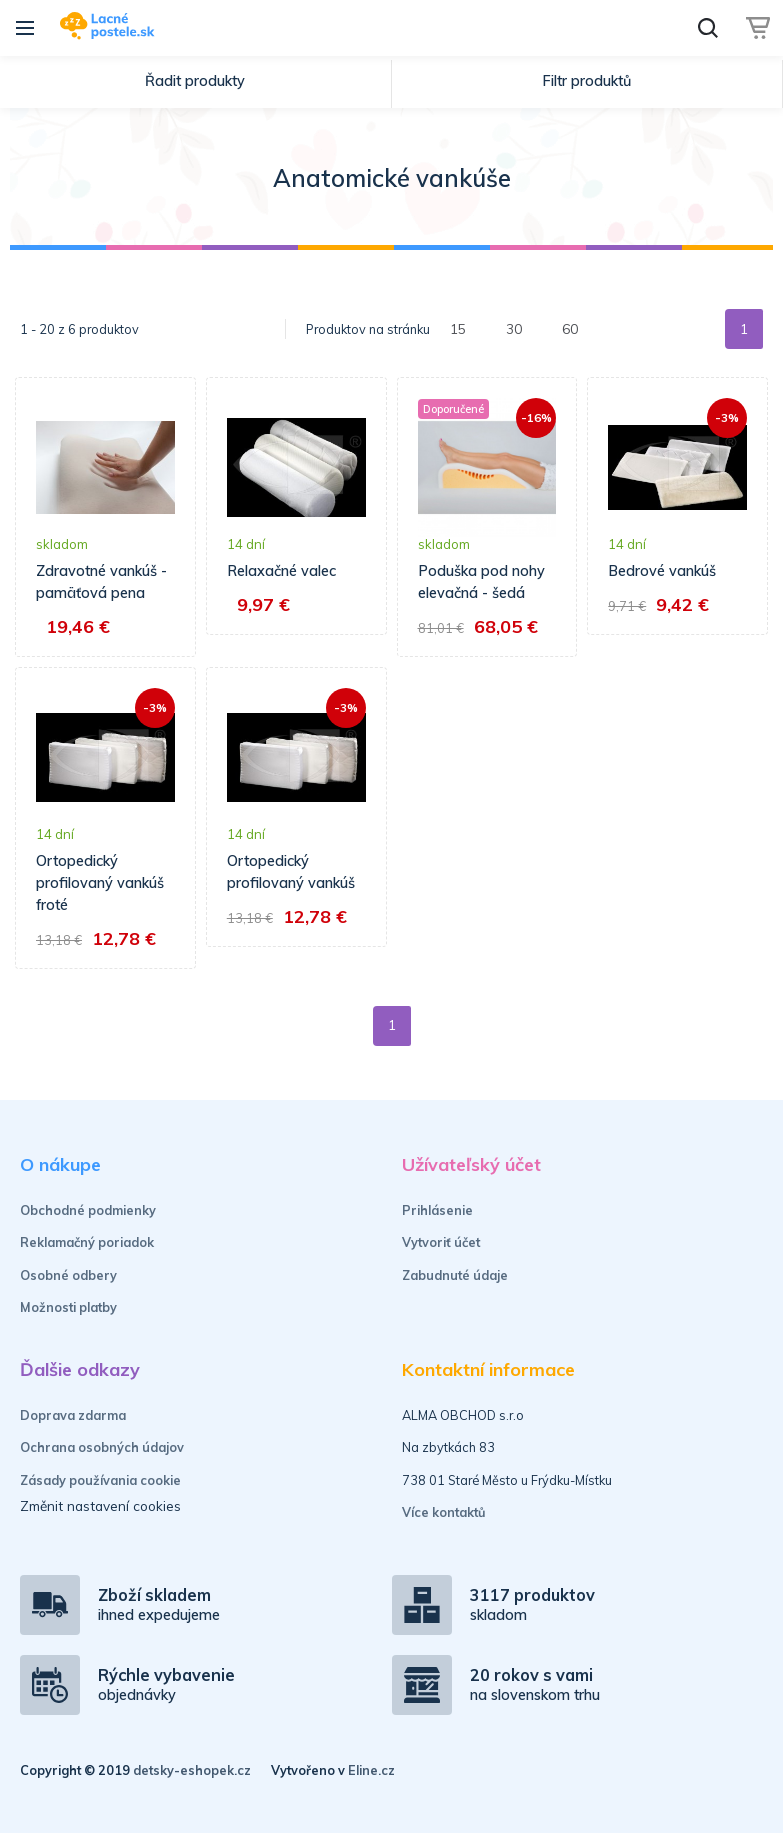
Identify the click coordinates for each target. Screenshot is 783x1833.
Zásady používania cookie (100, 1480)
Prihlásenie (437, 1210)
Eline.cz (371, 1770)
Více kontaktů (444, 1512)
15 (458, 328)
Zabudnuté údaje (455, 1275)
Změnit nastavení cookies (100, 1505)
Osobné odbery (68, 1275)
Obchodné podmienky (88, 1210)
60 (570, 328)
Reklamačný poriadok (87, 1242)
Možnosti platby (68, 1307)
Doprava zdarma (73, 1415)
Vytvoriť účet (441, 1242)
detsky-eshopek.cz (192, 1770)
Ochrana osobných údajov (102, 1447)
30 (514, 328)
